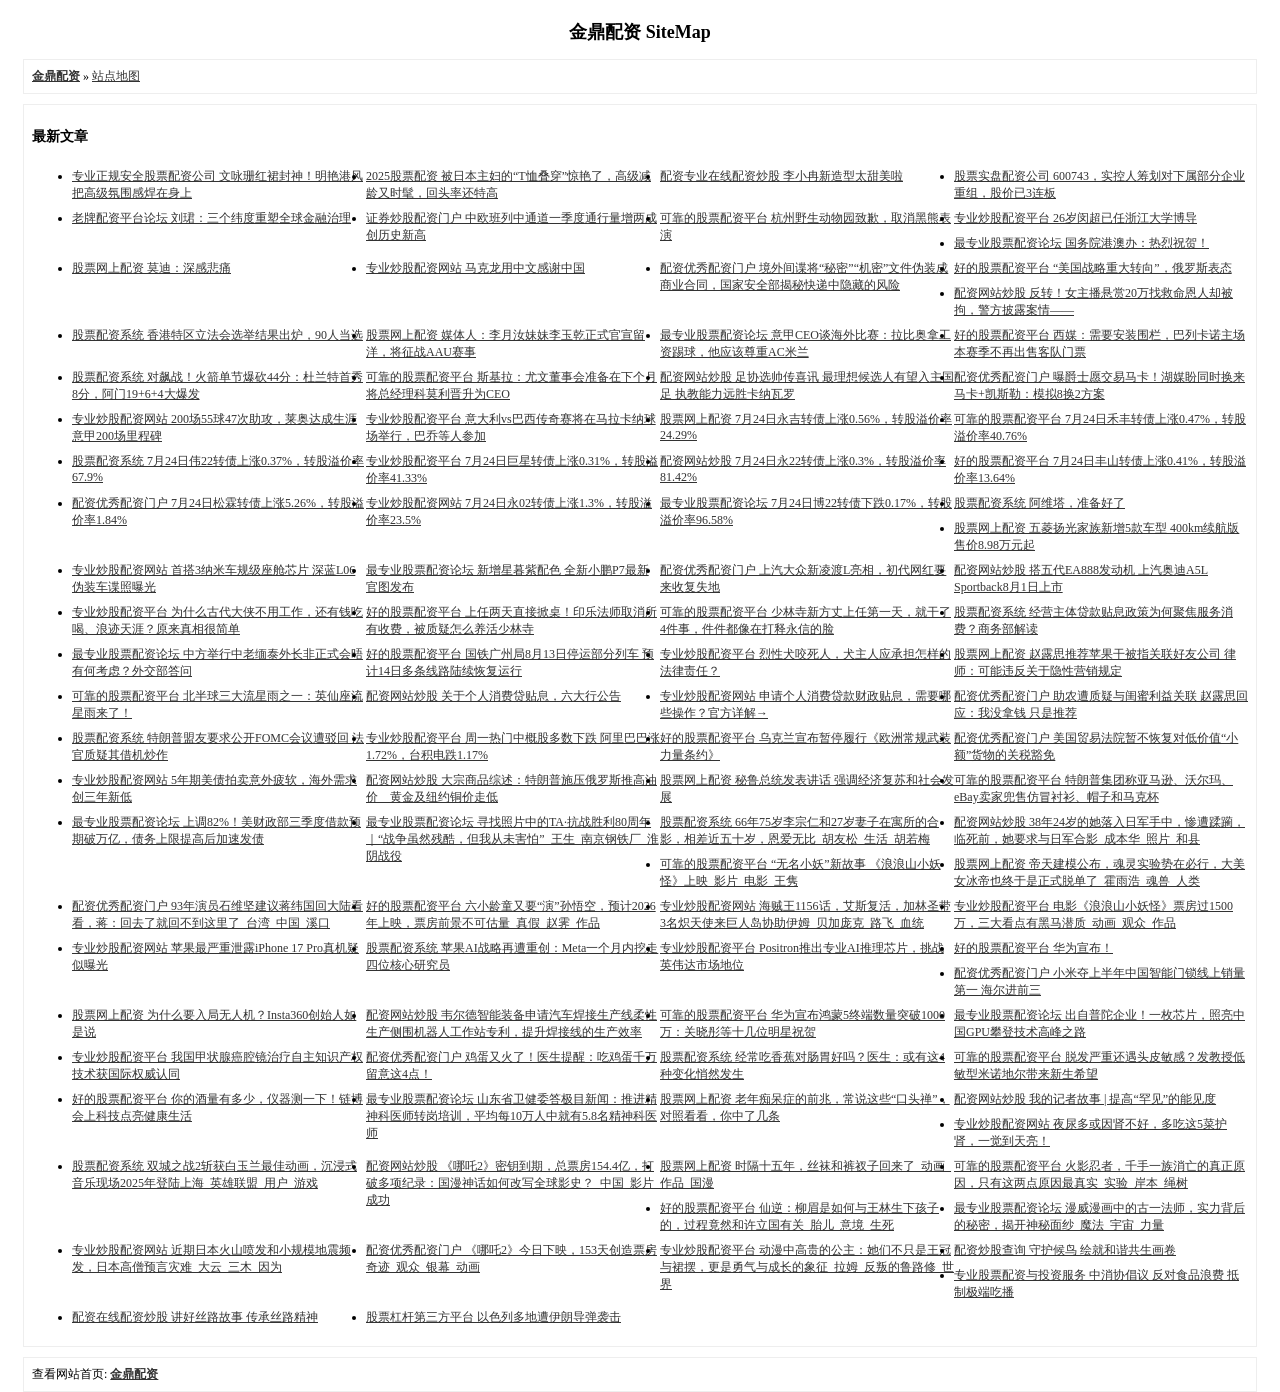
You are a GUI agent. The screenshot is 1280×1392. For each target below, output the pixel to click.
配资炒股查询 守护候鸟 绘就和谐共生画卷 (1065, 1250)
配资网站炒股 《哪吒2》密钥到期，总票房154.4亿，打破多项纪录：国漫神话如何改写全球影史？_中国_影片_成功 (513, 1183)
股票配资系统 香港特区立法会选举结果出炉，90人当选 (217, 335)
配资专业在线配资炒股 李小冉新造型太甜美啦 (781, 176)
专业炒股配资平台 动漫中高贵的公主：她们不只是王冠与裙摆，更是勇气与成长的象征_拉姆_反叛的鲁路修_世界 (807, 1267)
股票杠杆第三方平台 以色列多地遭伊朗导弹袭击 (493, 1317)
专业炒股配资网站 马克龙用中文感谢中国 (475, 268)
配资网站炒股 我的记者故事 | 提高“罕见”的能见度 (1085, 1099)
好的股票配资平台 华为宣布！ (1033, 948)
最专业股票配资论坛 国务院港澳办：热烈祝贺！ (1081, 243)
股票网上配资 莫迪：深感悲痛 (151, 268)
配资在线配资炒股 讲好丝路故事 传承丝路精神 (195, 1317)
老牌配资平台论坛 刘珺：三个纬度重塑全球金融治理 (211, 218)
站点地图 (116, 76)
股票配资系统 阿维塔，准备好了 (1039, 503)
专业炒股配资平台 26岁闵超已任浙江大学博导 (1075, 218)
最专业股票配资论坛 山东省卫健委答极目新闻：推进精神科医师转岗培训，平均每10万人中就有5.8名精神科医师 (511, 1116)
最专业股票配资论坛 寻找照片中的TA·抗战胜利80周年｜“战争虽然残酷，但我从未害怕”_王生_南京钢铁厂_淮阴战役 (512, 839)
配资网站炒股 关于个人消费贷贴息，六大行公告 (493, 696)
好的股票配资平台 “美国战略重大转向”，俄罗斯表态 (1093, 268)
